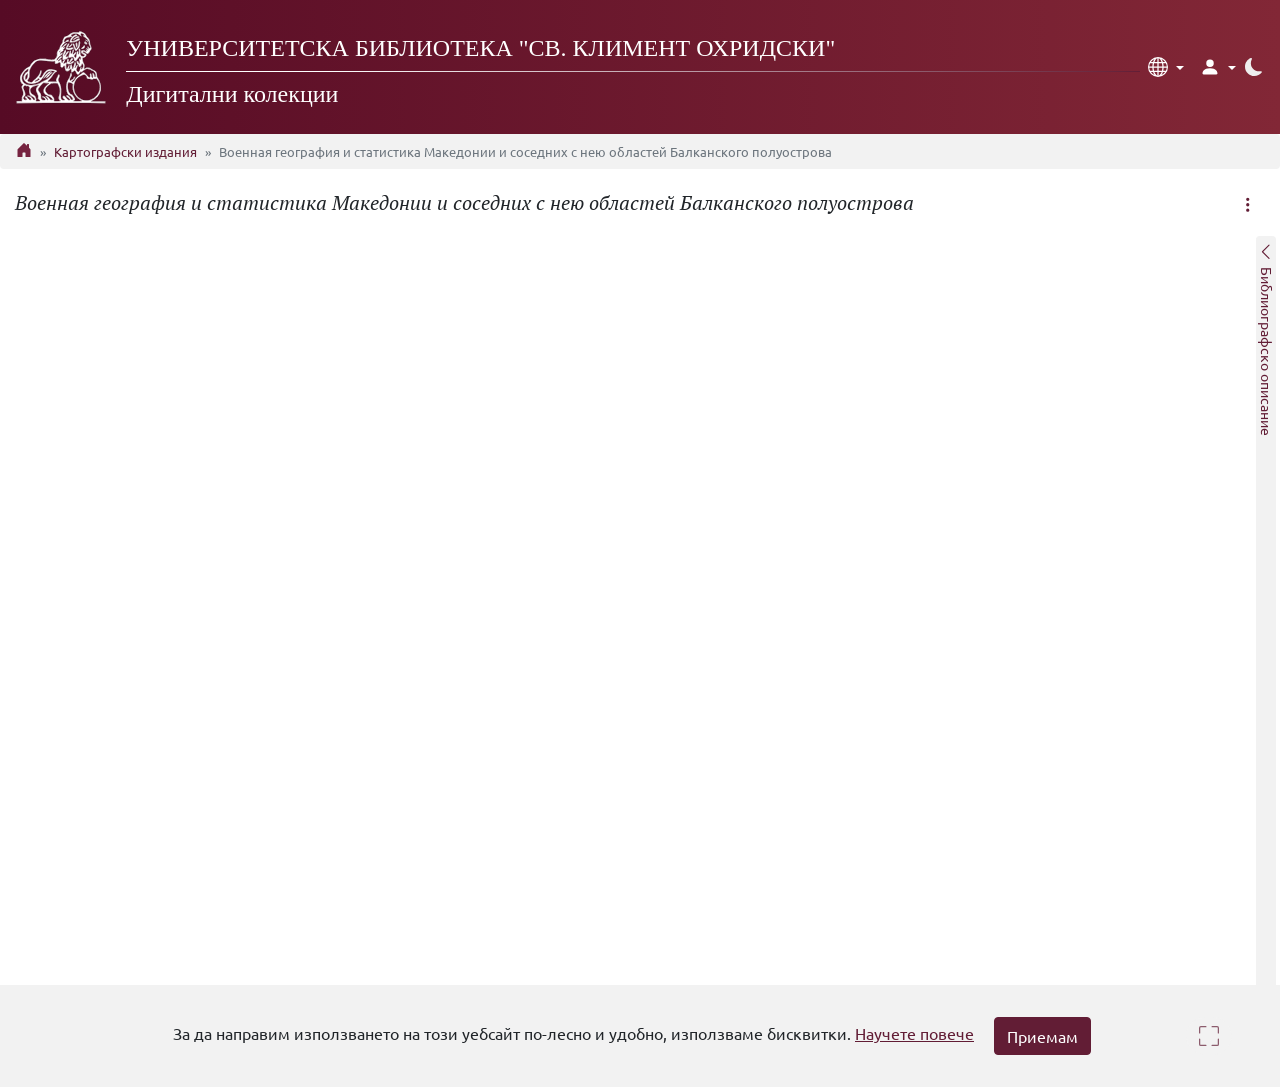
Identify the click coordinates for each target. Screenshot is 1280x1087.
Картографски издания (125, 151)
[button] (1166, 67)
